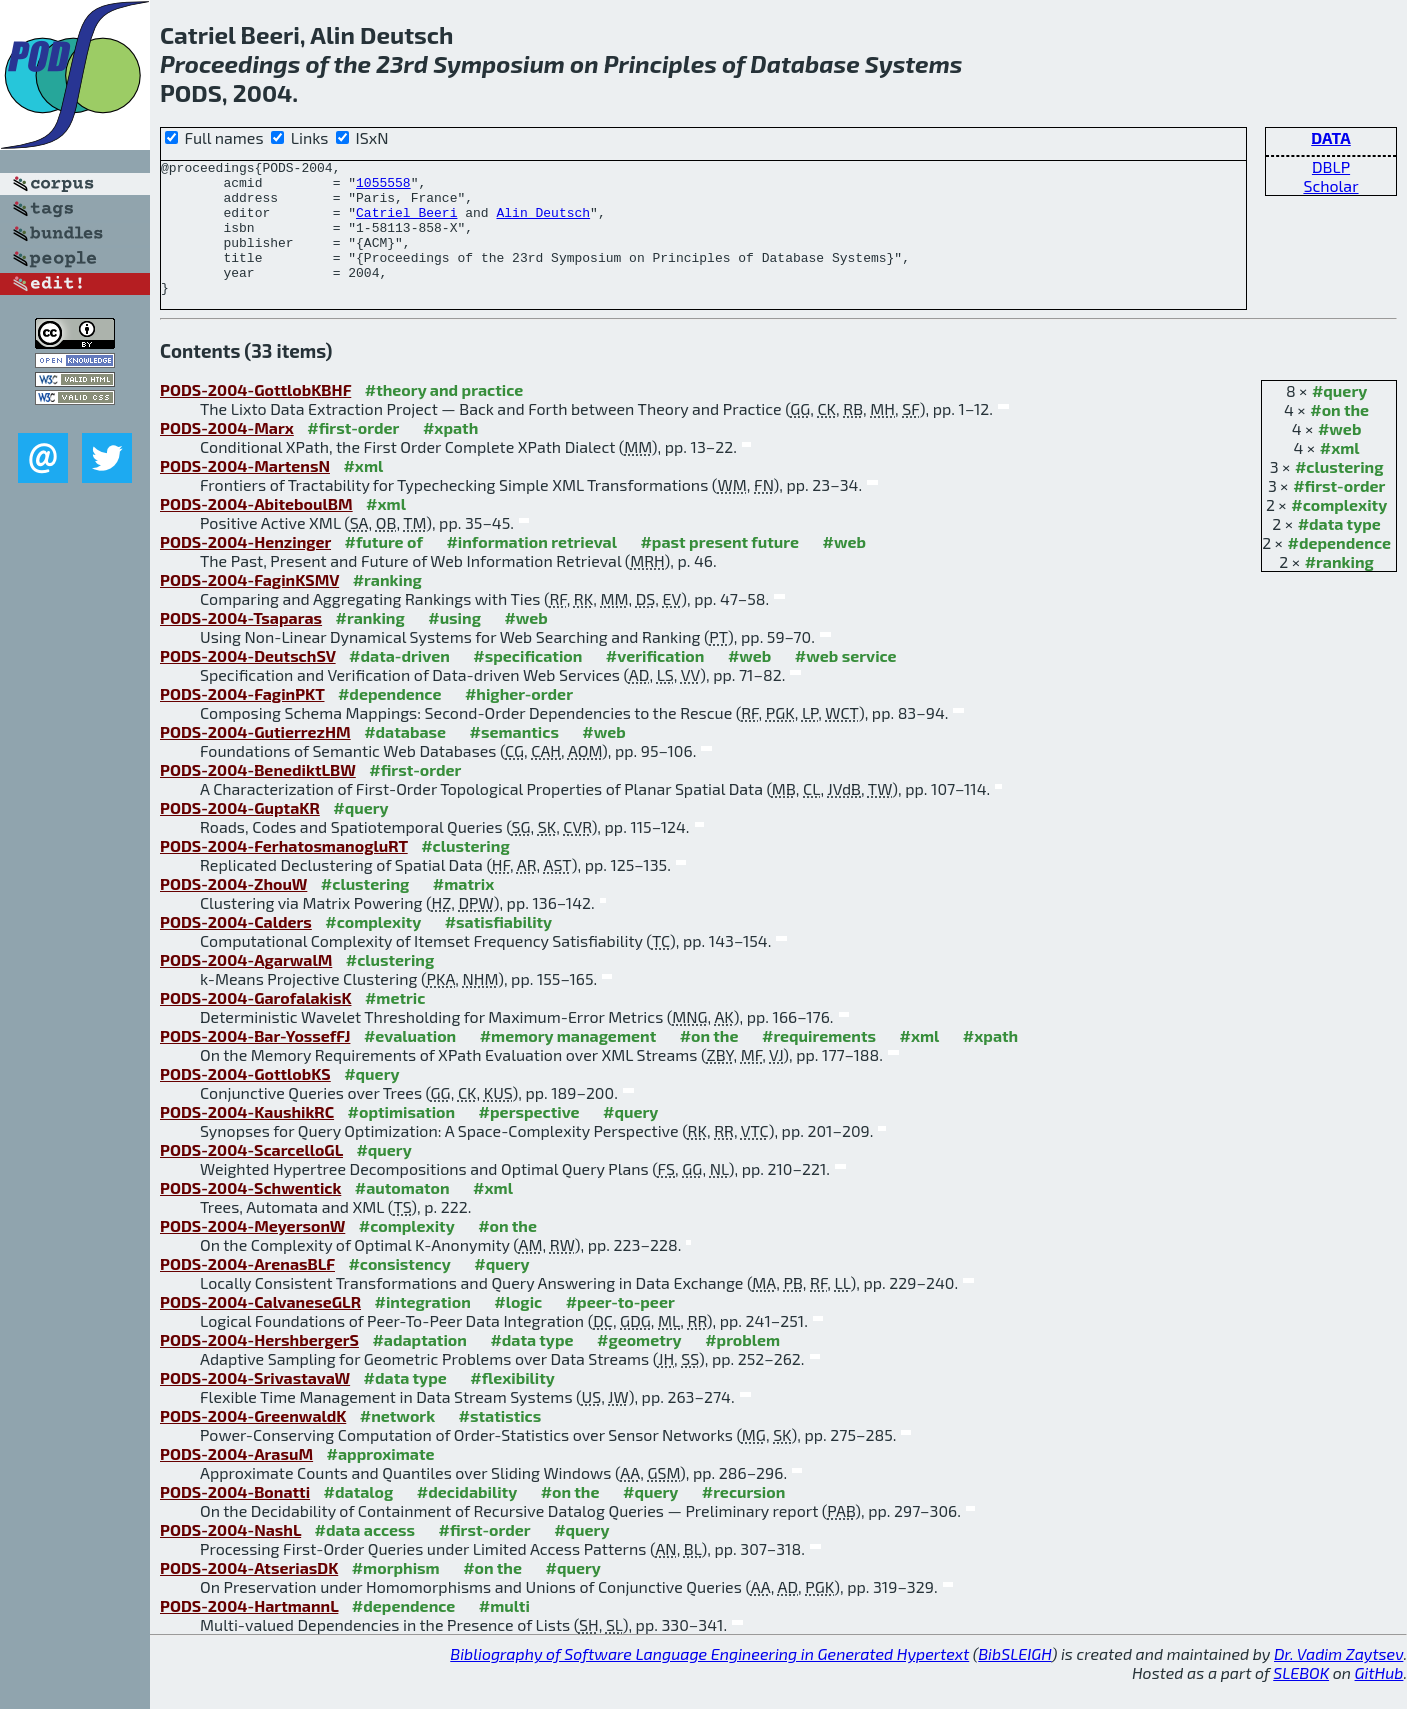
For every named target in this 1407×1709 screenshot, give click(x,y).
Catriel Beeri (406, 224)
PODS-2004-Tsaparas (241, 644)
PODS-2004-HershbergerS (259, 1366)
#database (405, 758)
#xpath (450, 454)
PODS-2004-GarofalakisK (255, 1024)
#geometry (639, 1366)
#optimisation (402, 1138)
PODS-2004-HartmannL (249, 1632)
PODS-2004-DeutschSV (248, 682)
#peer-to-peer (620, 1328)
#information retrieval (531, 568)
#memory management (568, 1062)
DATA (1331, 137)
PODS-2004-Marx (227, 454)
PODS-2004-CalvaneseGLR (260, 1328)
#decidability (467, 1518)
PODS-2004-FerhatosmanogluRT (284, 872)
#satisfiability (499, 948)
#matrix (464, 910)
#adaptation (419, 1366)
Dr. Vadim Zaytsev (1338, 1680)
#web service (846, 682)
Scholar (1330, 185)
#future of (384, 568)
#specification (527, 682)
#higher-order (519, 720)
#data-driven (399, 682)
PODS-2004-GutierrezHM (255, 758)
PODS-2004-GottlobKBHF (255, 416)
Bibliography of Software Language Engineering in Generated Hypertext (709, 1680)
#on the (1339, 436)
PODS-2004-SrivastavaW (255, 1404)
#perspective (529, 1138)
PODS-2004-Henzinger (245, 568)
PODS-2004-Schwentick (250, 1214)
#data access (365, 1556)
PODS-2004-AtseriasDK (249, 1594)
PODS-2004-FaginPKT (242, 720)
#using (454, 644)
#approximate (381, 1480)
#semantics (514, 758)
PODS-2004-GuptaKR (240, 834)
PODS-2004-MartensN (245, 492)
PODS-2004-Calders (236, 948)
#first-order (1339, 512)
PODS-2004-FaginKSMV (249, 606)
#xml (1340, 474)
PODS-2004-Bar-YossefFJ (255, 1062)
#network (397, 1442)
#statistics (500, 1442)
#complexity (1339, 531)
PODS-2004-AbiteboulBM (256, 530)
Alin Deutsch (543, 224)
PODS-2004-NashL (230, 1556)
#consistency (399, 1290)
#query (1339, 417)
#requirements (819, 1062)
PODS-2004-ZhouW (233, 910)
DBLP (1331, 166)
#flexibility (512, 1404)
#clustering (1339, 493)
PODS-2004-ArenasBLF (247, 1290)
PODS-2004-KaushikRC (247, 1138)
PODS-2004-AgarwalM (246, 986)
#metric (395, 1024)
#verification (655, 682)
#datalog (359, 1518)
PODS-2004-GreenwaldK (253, 1442)
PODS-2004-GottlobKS (245, 1100)
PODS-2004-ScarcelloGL (251, 1176)
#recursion (744, 1518)
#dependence (1339, 569)
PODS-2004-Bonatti (235, 1518)
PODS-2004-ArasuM (236, 1480)
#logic (518, 1328)
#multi (504, 1632)
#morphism (396, 1594)
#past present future (719, 568)
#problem (742, 1366)
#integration (423, 1328)
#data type (1339, 550)
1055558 (383, 188)
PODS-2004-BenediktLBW (258, 796)
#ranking (1339, 588)
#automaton (402, 1214)
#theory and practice (444, 416)
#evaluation (410, 1062)
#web (1339, 455)
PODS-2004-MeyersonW (252, 1252)
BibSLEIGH (1014, 1680)
